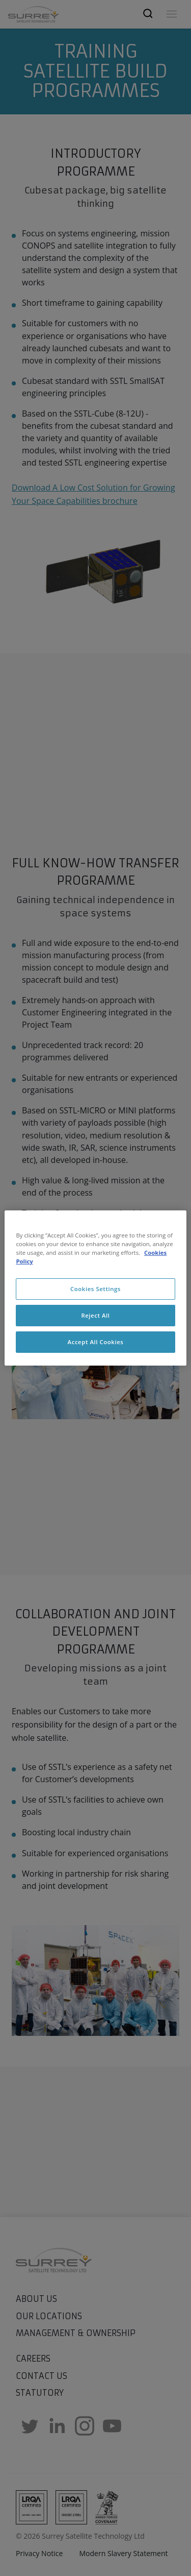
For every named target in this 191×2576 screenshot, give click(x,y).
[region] (95, 1288)
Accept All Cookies (96, 1342)
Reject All (95, 1315)
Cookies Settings (95, 1289)
